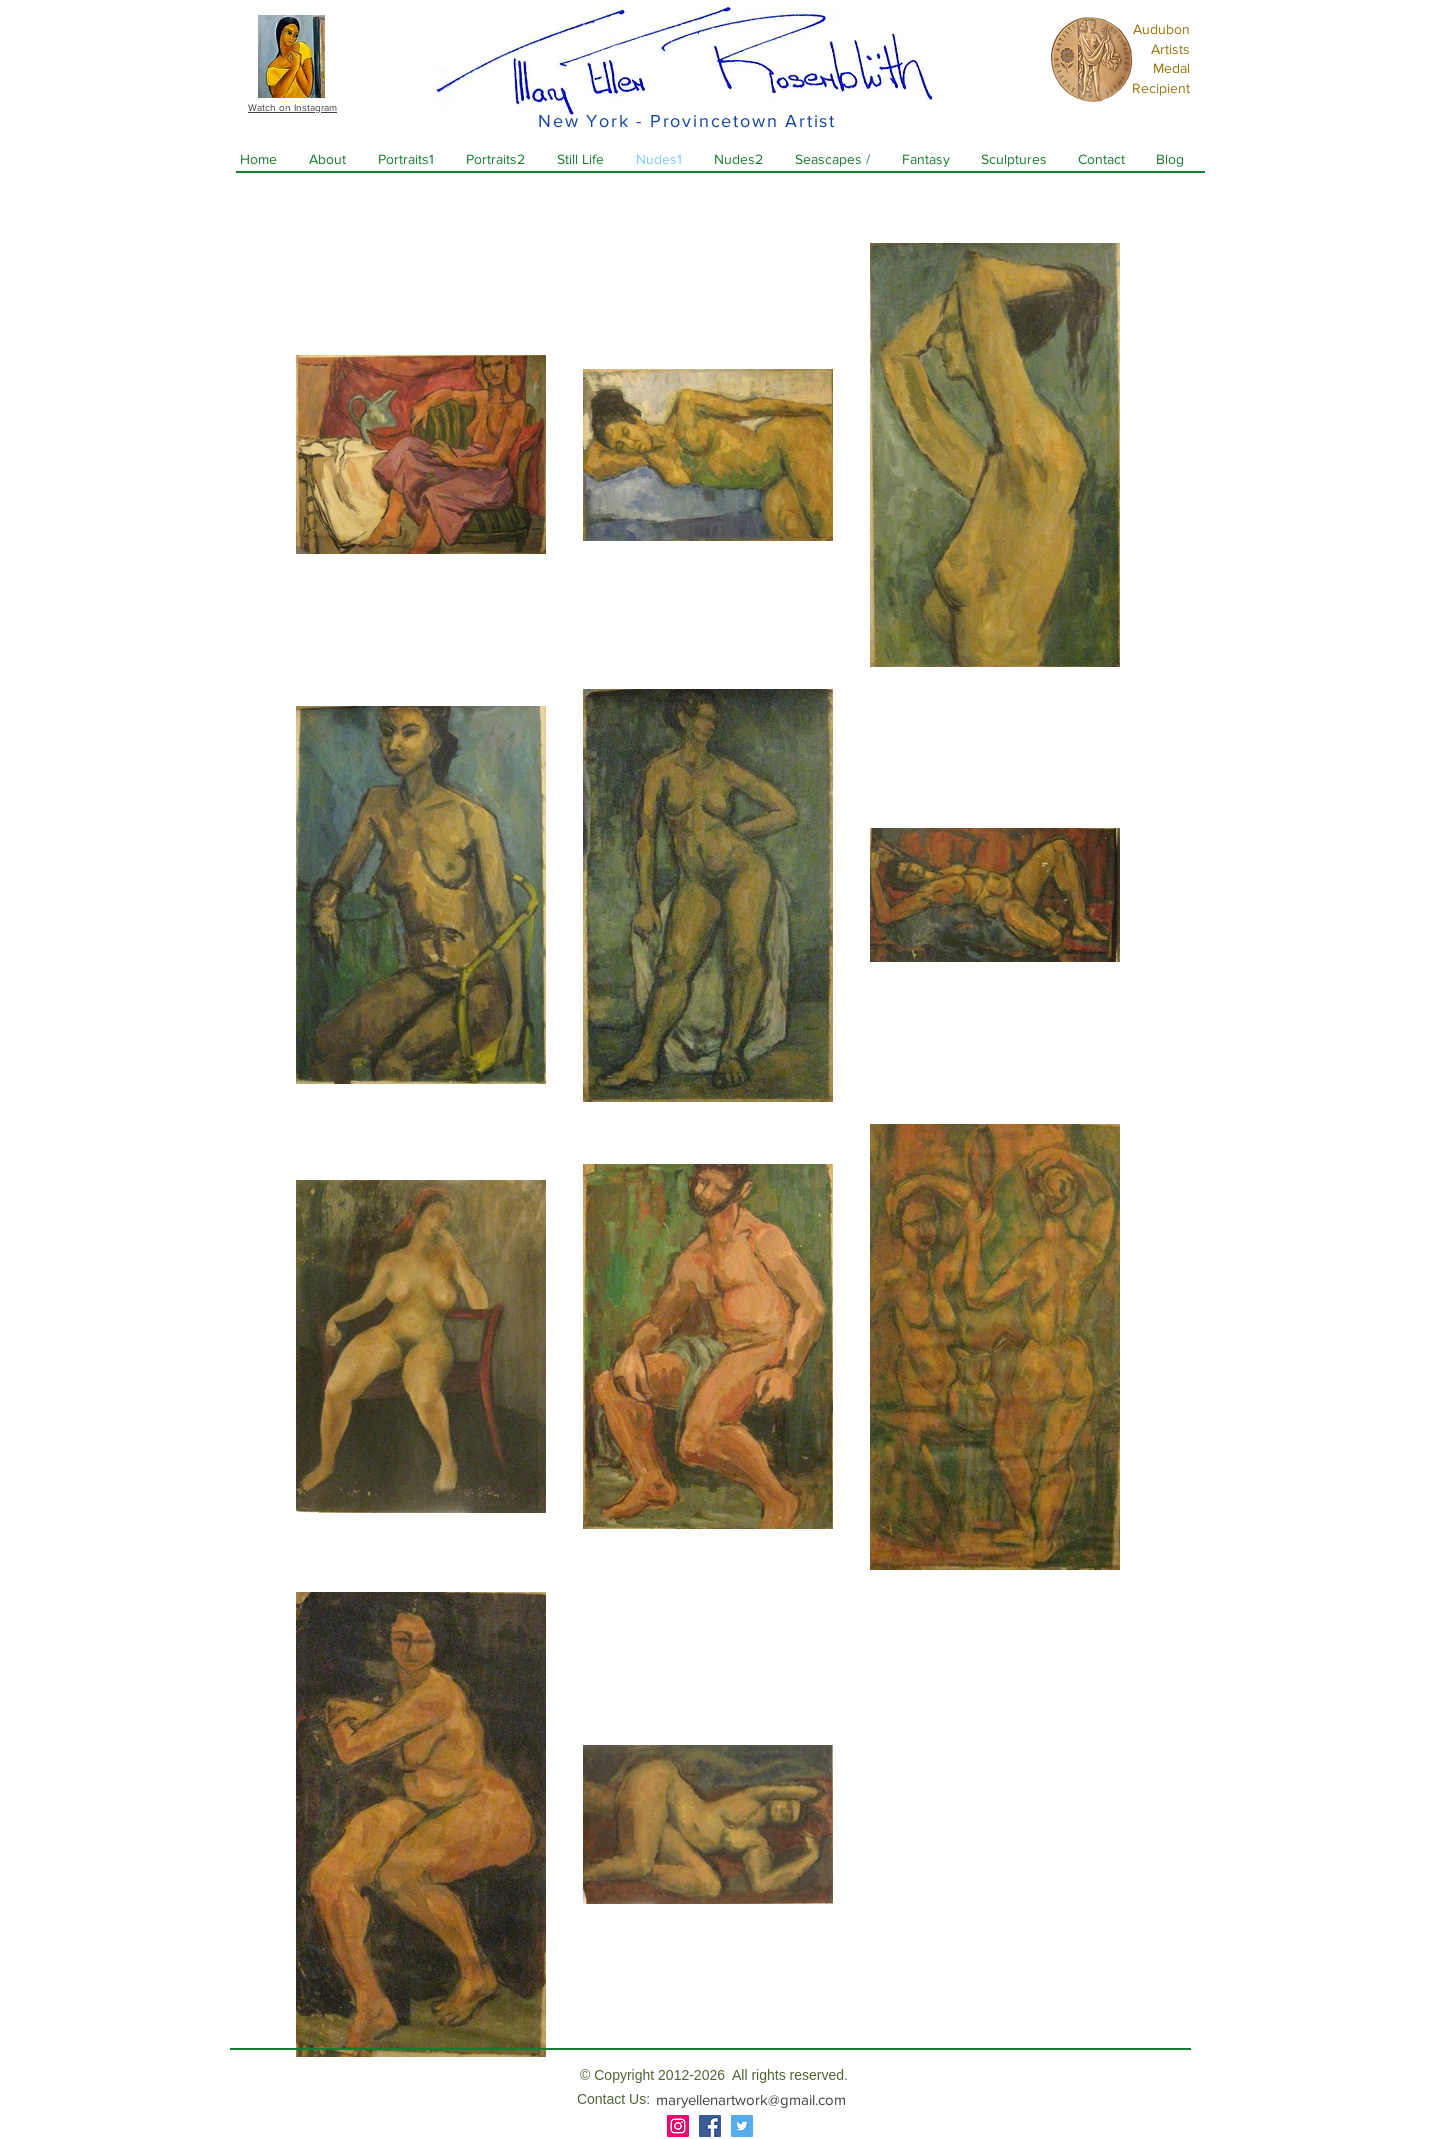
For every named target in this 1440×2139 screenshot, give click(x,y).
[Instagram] (678, 2126)
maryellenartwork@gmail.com (751, 2099)
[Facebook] (710, 2126)
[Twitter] (742, 2126)
